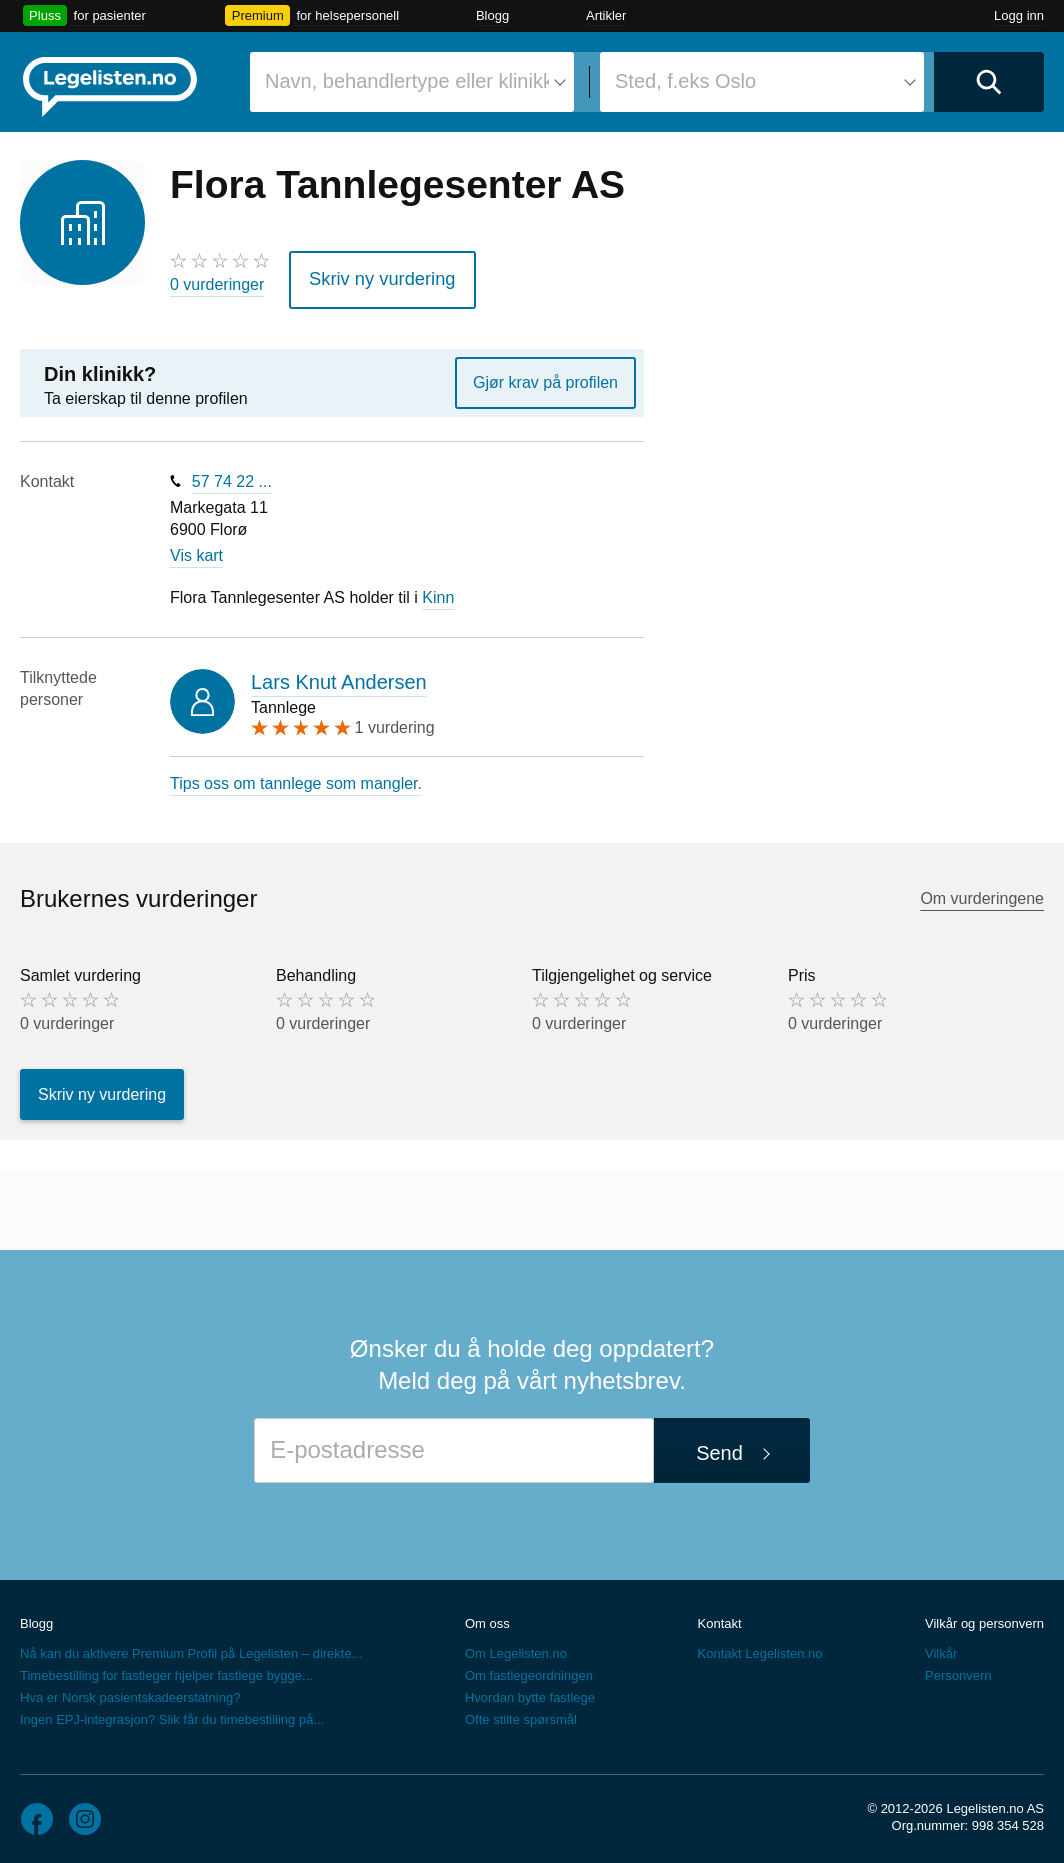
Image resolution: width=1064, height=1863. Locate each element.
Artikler (606, 15)
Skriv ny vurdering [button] (371, 275)
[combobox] (412, 82)
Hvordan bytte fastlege (530, 1690)
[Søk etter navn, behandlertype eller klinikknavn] (412, 82)
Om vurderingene (982, 892)
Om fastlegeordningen (529, 1668)
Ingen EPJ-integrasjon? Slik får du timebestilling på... (172, 1712)
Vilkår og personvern (984, 1616)
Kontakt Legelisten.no (760, 1646)
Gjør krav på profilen (545, 375)
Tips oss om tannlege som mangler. (296, 776)
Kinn (438, 590)
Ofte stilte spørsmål (521, 1712)
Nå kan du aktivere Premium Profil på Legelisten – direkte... (191, 1646)
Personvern (958, 1668)
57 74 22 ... (232, 474)
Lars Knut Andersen (339, 675)
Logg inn (1019, 15)
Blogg (492, 15)
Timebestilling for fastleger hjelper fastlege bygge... (166, 1668)
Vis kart (196, 549)
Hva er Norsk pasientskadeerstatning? (130, 1690)
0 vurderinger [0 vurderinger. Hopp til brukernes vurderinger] (217, 284)
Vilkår (941, 1646)
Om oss (487, 1616)
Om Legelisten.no (516, 1646)
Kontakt (720, 1616)
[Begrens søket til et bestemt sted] (762, 82)
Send (719, 1446)
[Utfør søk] (989, 82)
